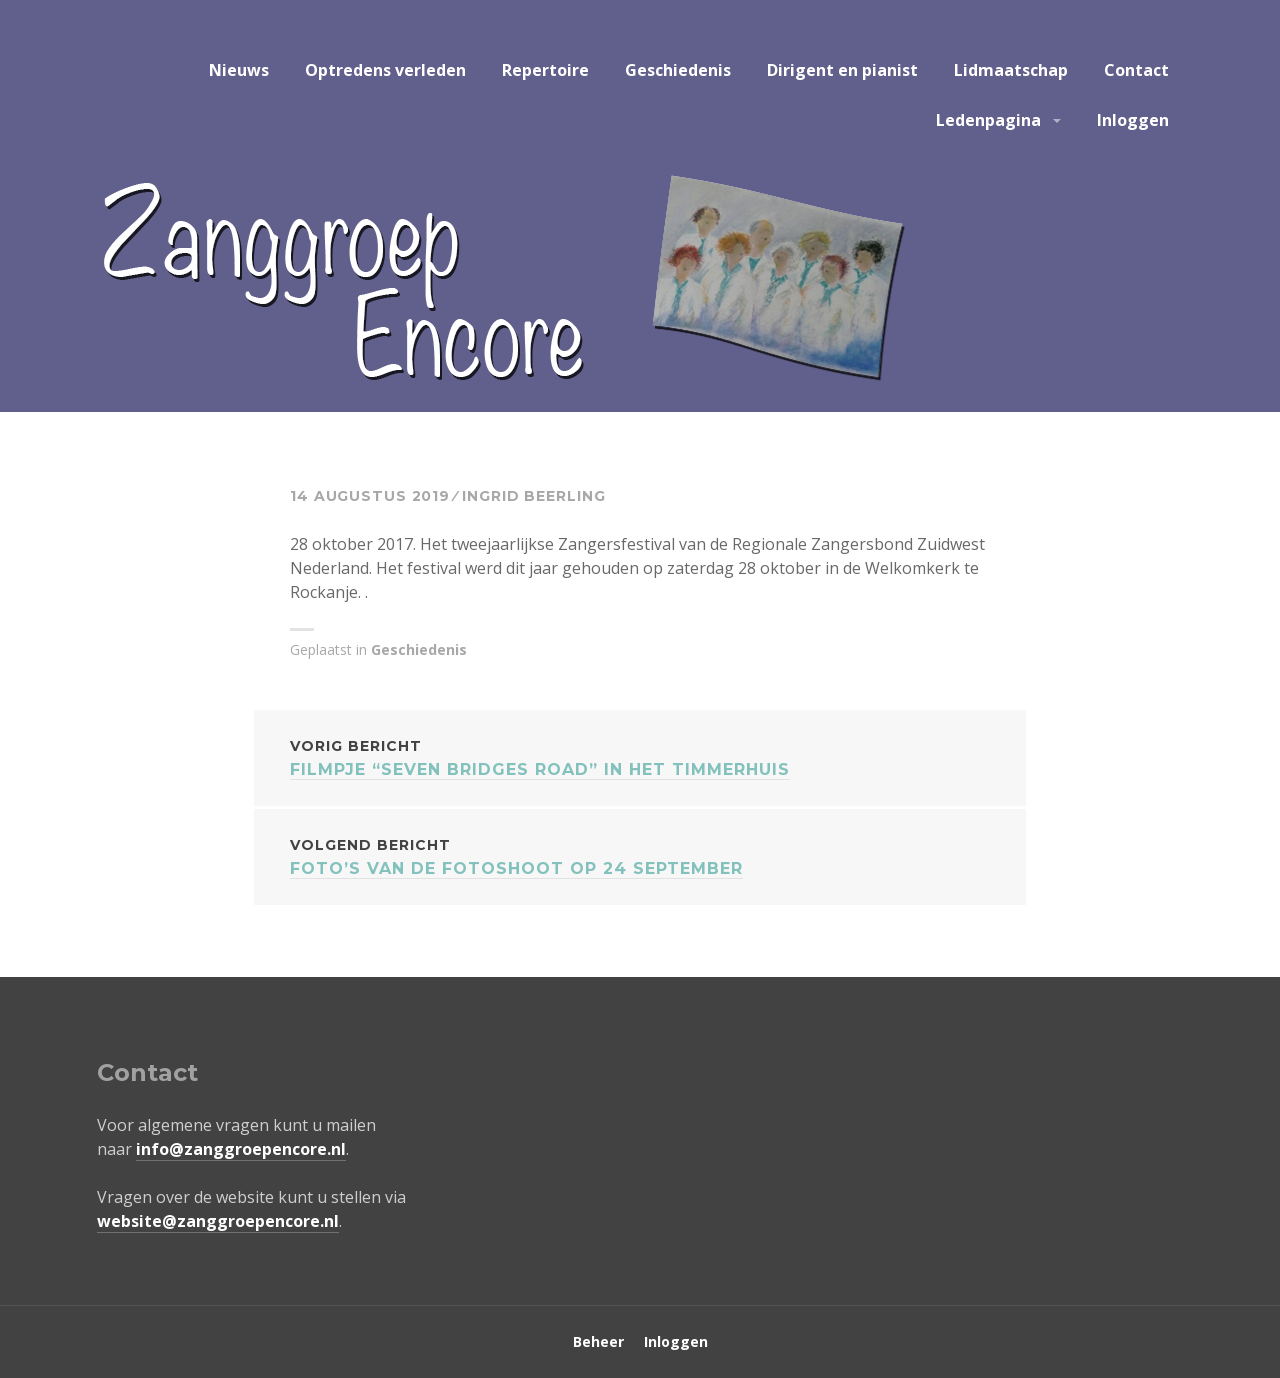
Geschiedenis (678, 70)
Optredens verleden (385, 70)
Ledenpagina (988, 120)
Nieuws (239, 70)
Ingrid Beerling (533, 496)
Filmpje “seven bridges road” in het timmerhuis (640, 756)
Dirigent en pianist (842, 70)
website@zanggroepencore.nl (218, 1221)
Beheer (598, 1341)
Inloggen (1133, 120)
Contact (1136, 70)
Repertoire (545, 70)
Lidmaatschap (1011, 70)
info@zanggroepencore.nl (241, 1149)
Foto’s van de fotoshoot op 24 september (640, 855)
